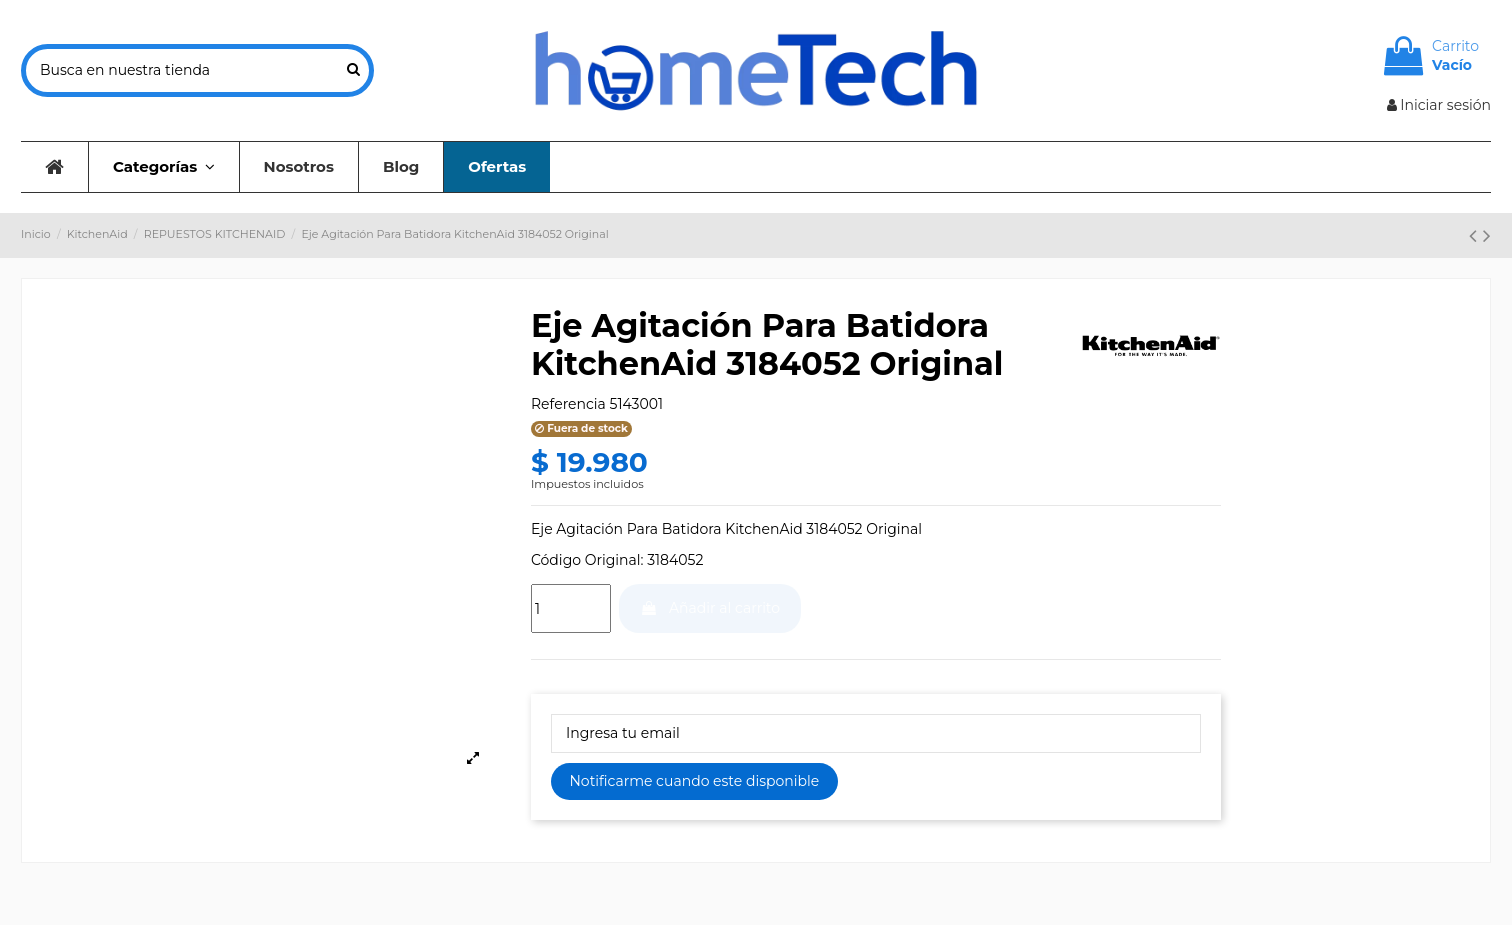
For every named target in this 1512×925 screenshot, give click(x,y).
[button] (163, 167)
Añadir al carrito (710, 608)
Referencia (568, 404)
